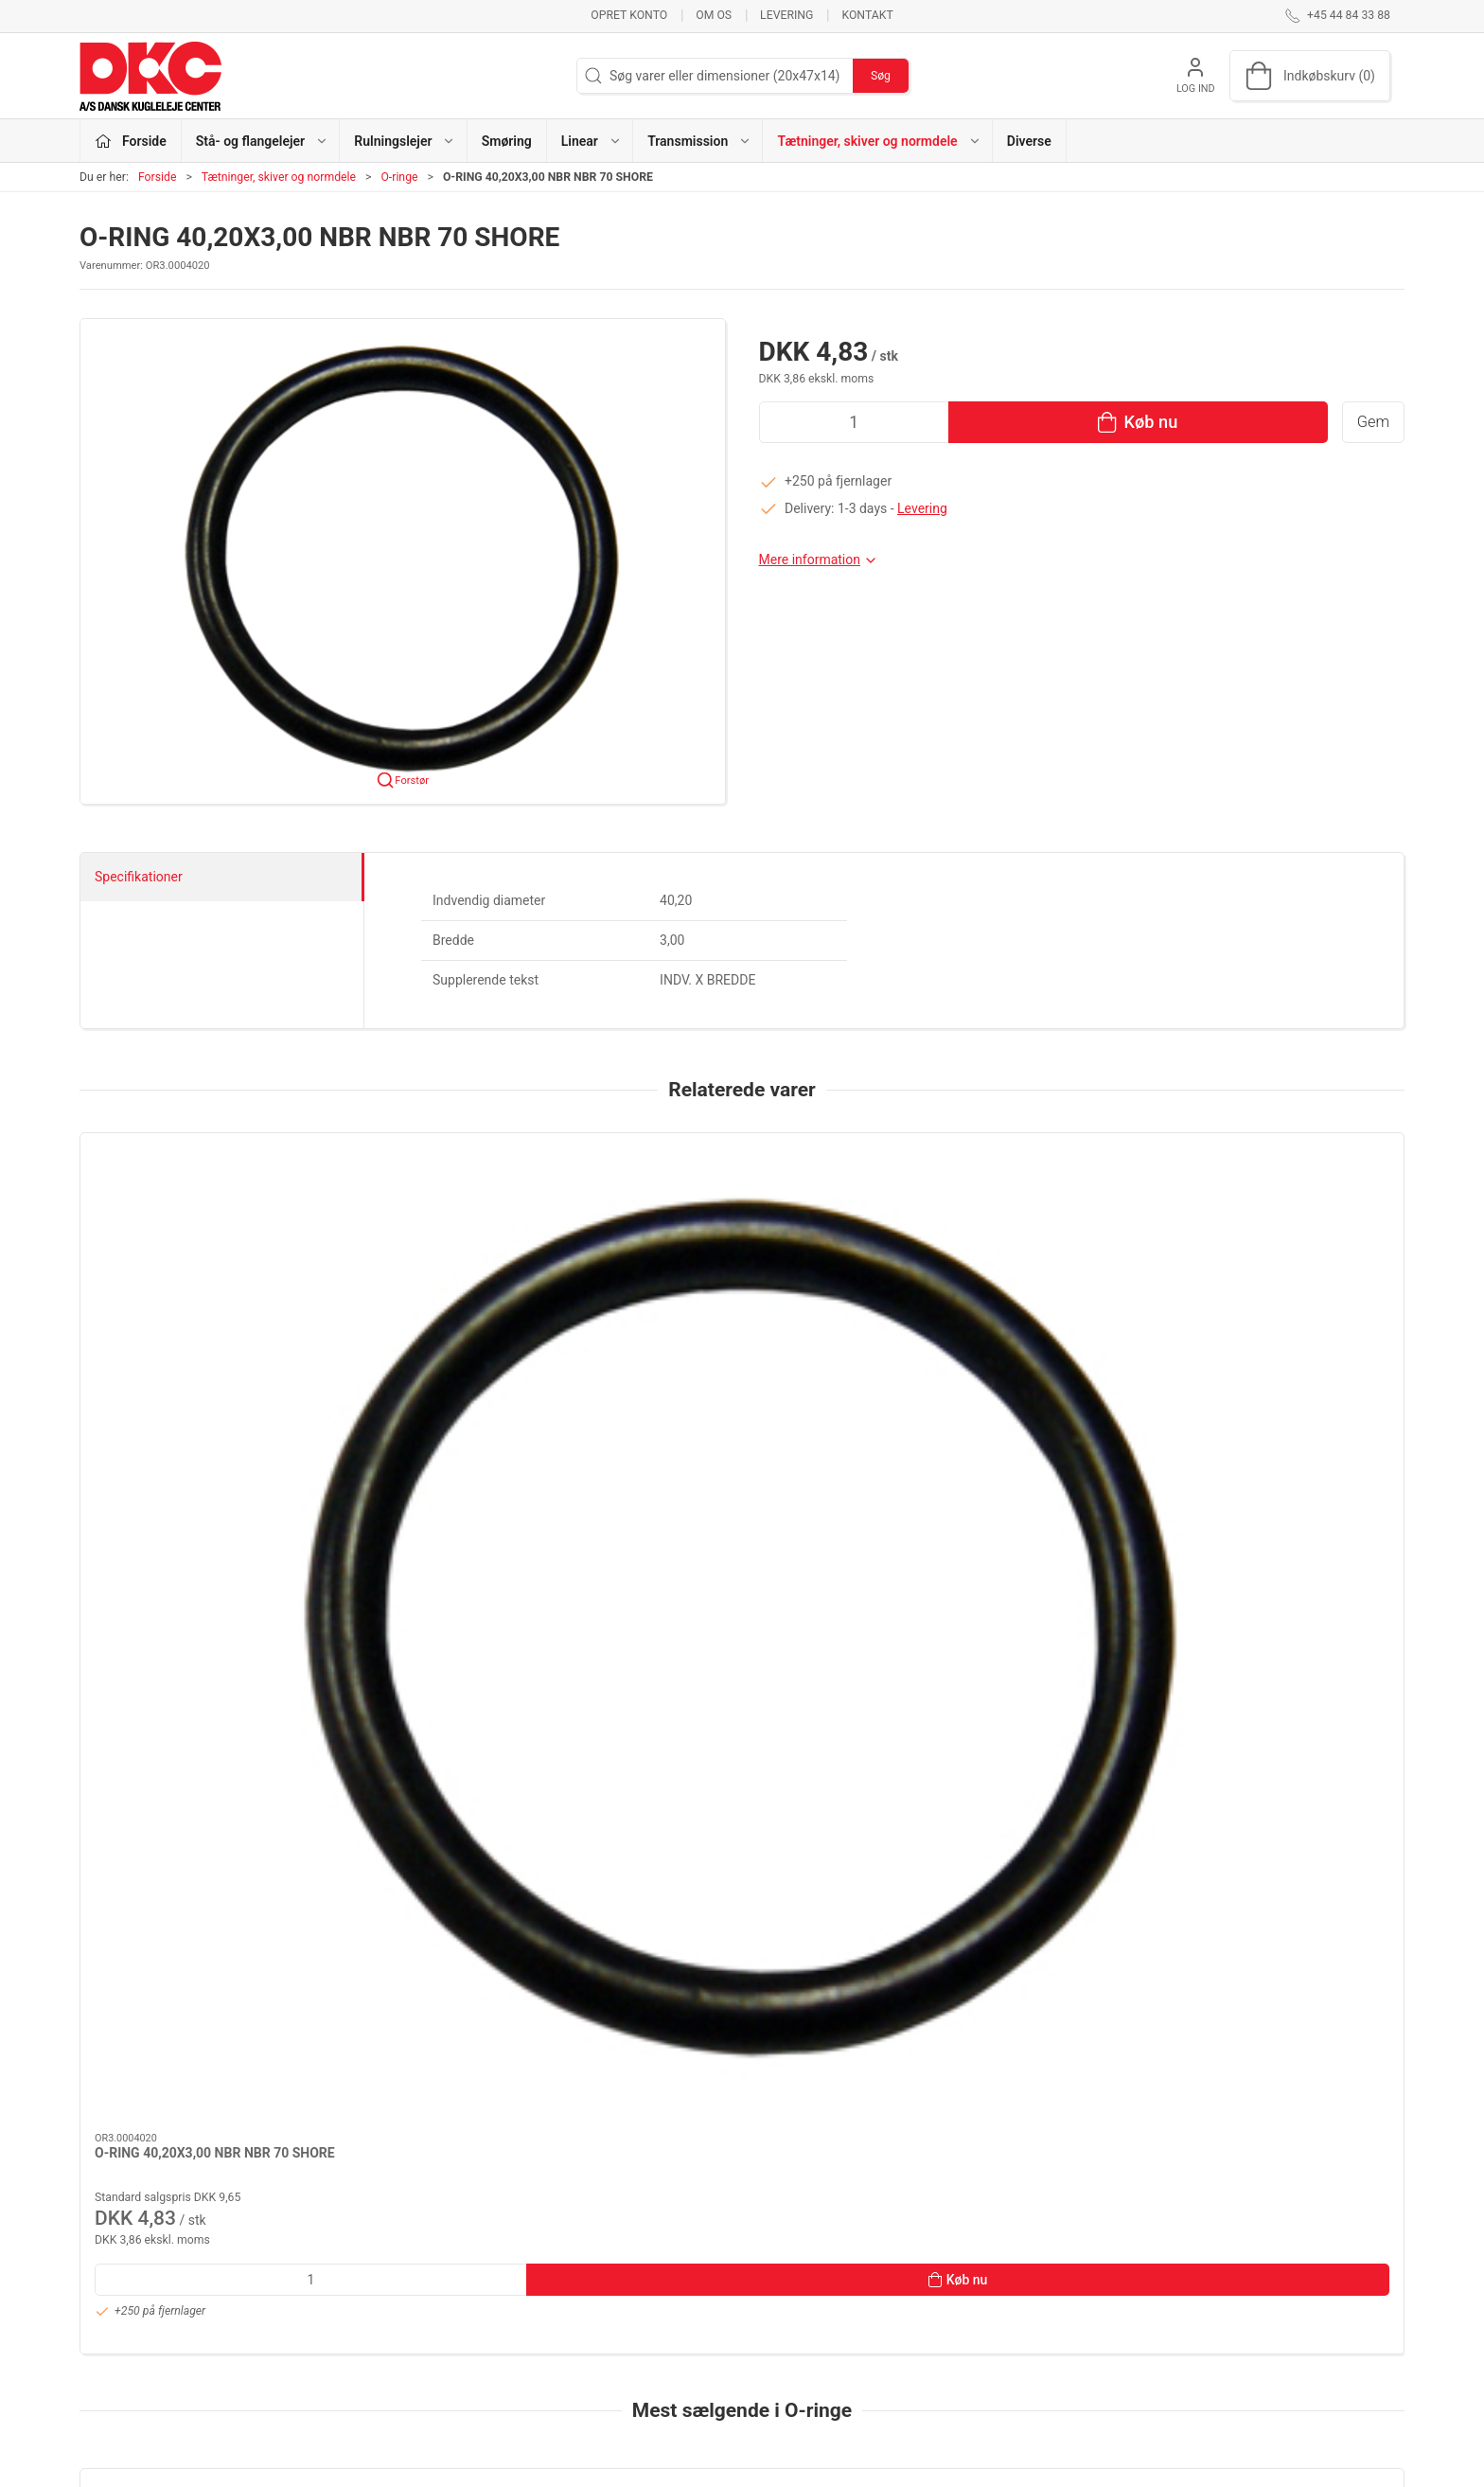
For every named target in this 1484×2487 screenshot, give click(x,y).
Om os (714, 15)
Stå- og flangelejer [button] (262, 141)
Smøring (507, 141)
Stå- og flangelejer (587, 2234)
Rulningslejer (572, 2261)
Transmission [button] (699, 141)
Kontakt (866, 15)
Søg (881, 75)
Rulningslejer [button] (404, 141)
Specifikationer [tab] (139, 876)
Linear (552, 2315)
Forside (157, 177)
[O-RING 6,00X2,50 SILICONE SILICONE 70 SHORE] (206, 1762)
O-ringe (398, 177)
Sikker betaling (1028, 2315)
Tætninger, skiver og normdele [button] (878, 141)
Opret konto (629, 15)
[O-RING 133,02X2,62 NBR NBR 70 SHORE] (473, 1762)
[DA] (150, 76)
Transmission (573, 2342)
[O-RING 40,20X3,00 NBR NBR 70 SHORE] (206, 1230)
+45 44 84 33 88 (127, 2273)
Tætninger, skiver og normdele (279, 177)
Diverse (1029, 141)
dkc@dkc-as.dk (124, 2292)
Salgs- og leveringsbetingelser (1073, 2342)
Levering (786, 15)
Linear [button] (591, 141)
